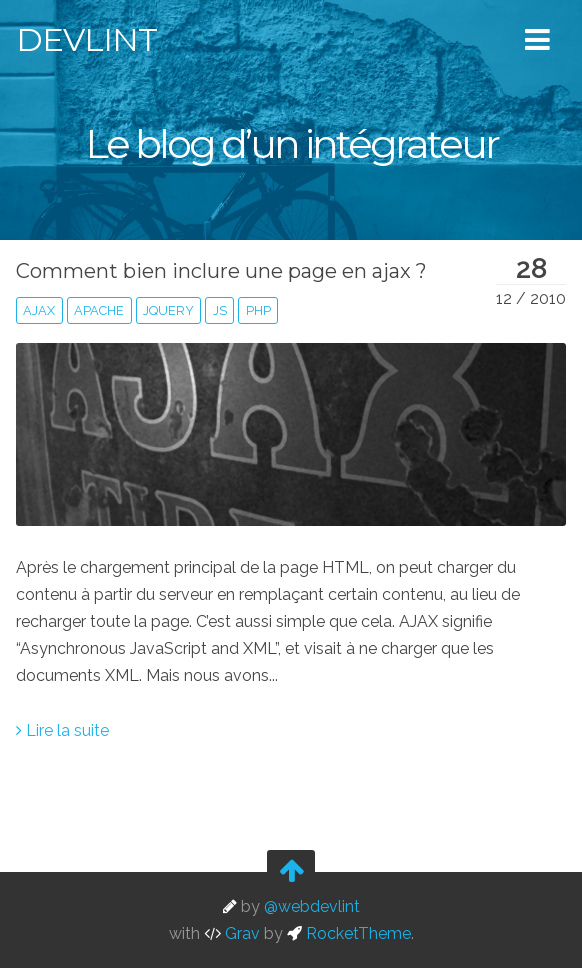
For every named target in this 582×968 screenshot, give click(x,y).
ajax (39, 310)
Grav (232, 933)
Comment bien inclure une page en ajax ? (221, 271)
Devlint (86, 39)
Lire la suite (62, 730)
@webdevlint (312, 906)
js (220, 310)
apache (99, 310)
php (258, 310)
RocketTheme (349, 933)
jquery (168, 310)
